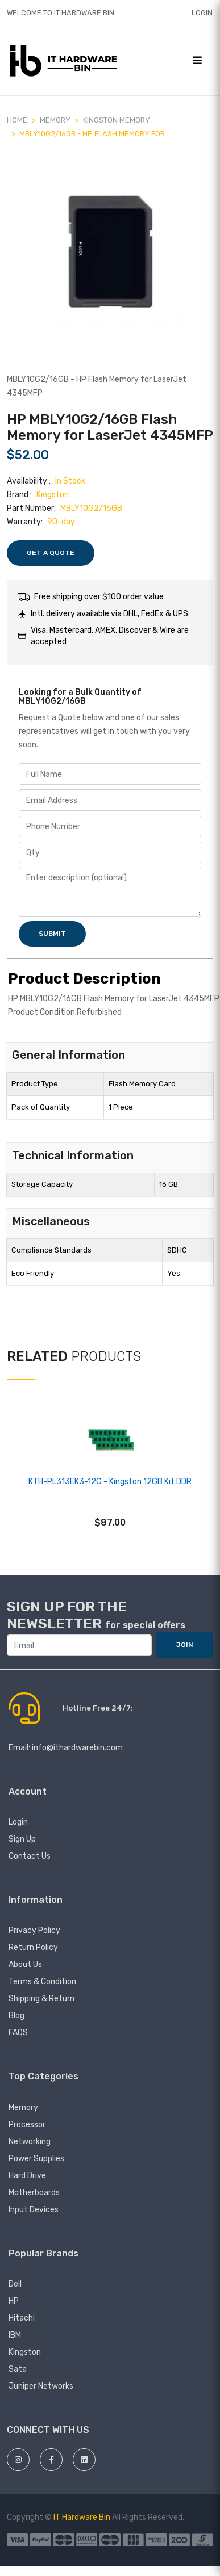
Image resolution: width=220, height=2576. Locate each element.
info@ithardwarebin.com (77, 1748)
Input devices (34, 2209)
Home (17, 120)
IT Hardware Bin (81, 2517)
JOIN (184, 1645)
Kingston (25, 2352)
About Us (25, 1964)
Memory (23, 2107)
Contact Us (30, 1856)
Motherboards (34, 2192)
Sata (18, 2369)
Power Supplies (36, 2158)
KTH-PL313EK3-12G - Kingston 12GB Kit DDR (110, 1481)
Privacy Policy (34, 1930)
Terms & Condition (42, 1981)
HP (14, 2301)
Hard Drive (27, 2175)
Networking (30, 2141)
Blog (16, 2015)
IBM (15, 2335)
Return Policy (33, 1947)
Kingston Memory (116, 120)
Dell (15, 2284)
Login (202, 13)
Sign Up (22, 1839)
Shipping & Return (41, 1998)
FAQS (18, 2032)
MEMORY (55, 120)
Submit (52, 934)
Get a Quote (50, 553)
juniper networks (41, 2386)
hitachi (22, 2318)
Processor (27, 2124)
